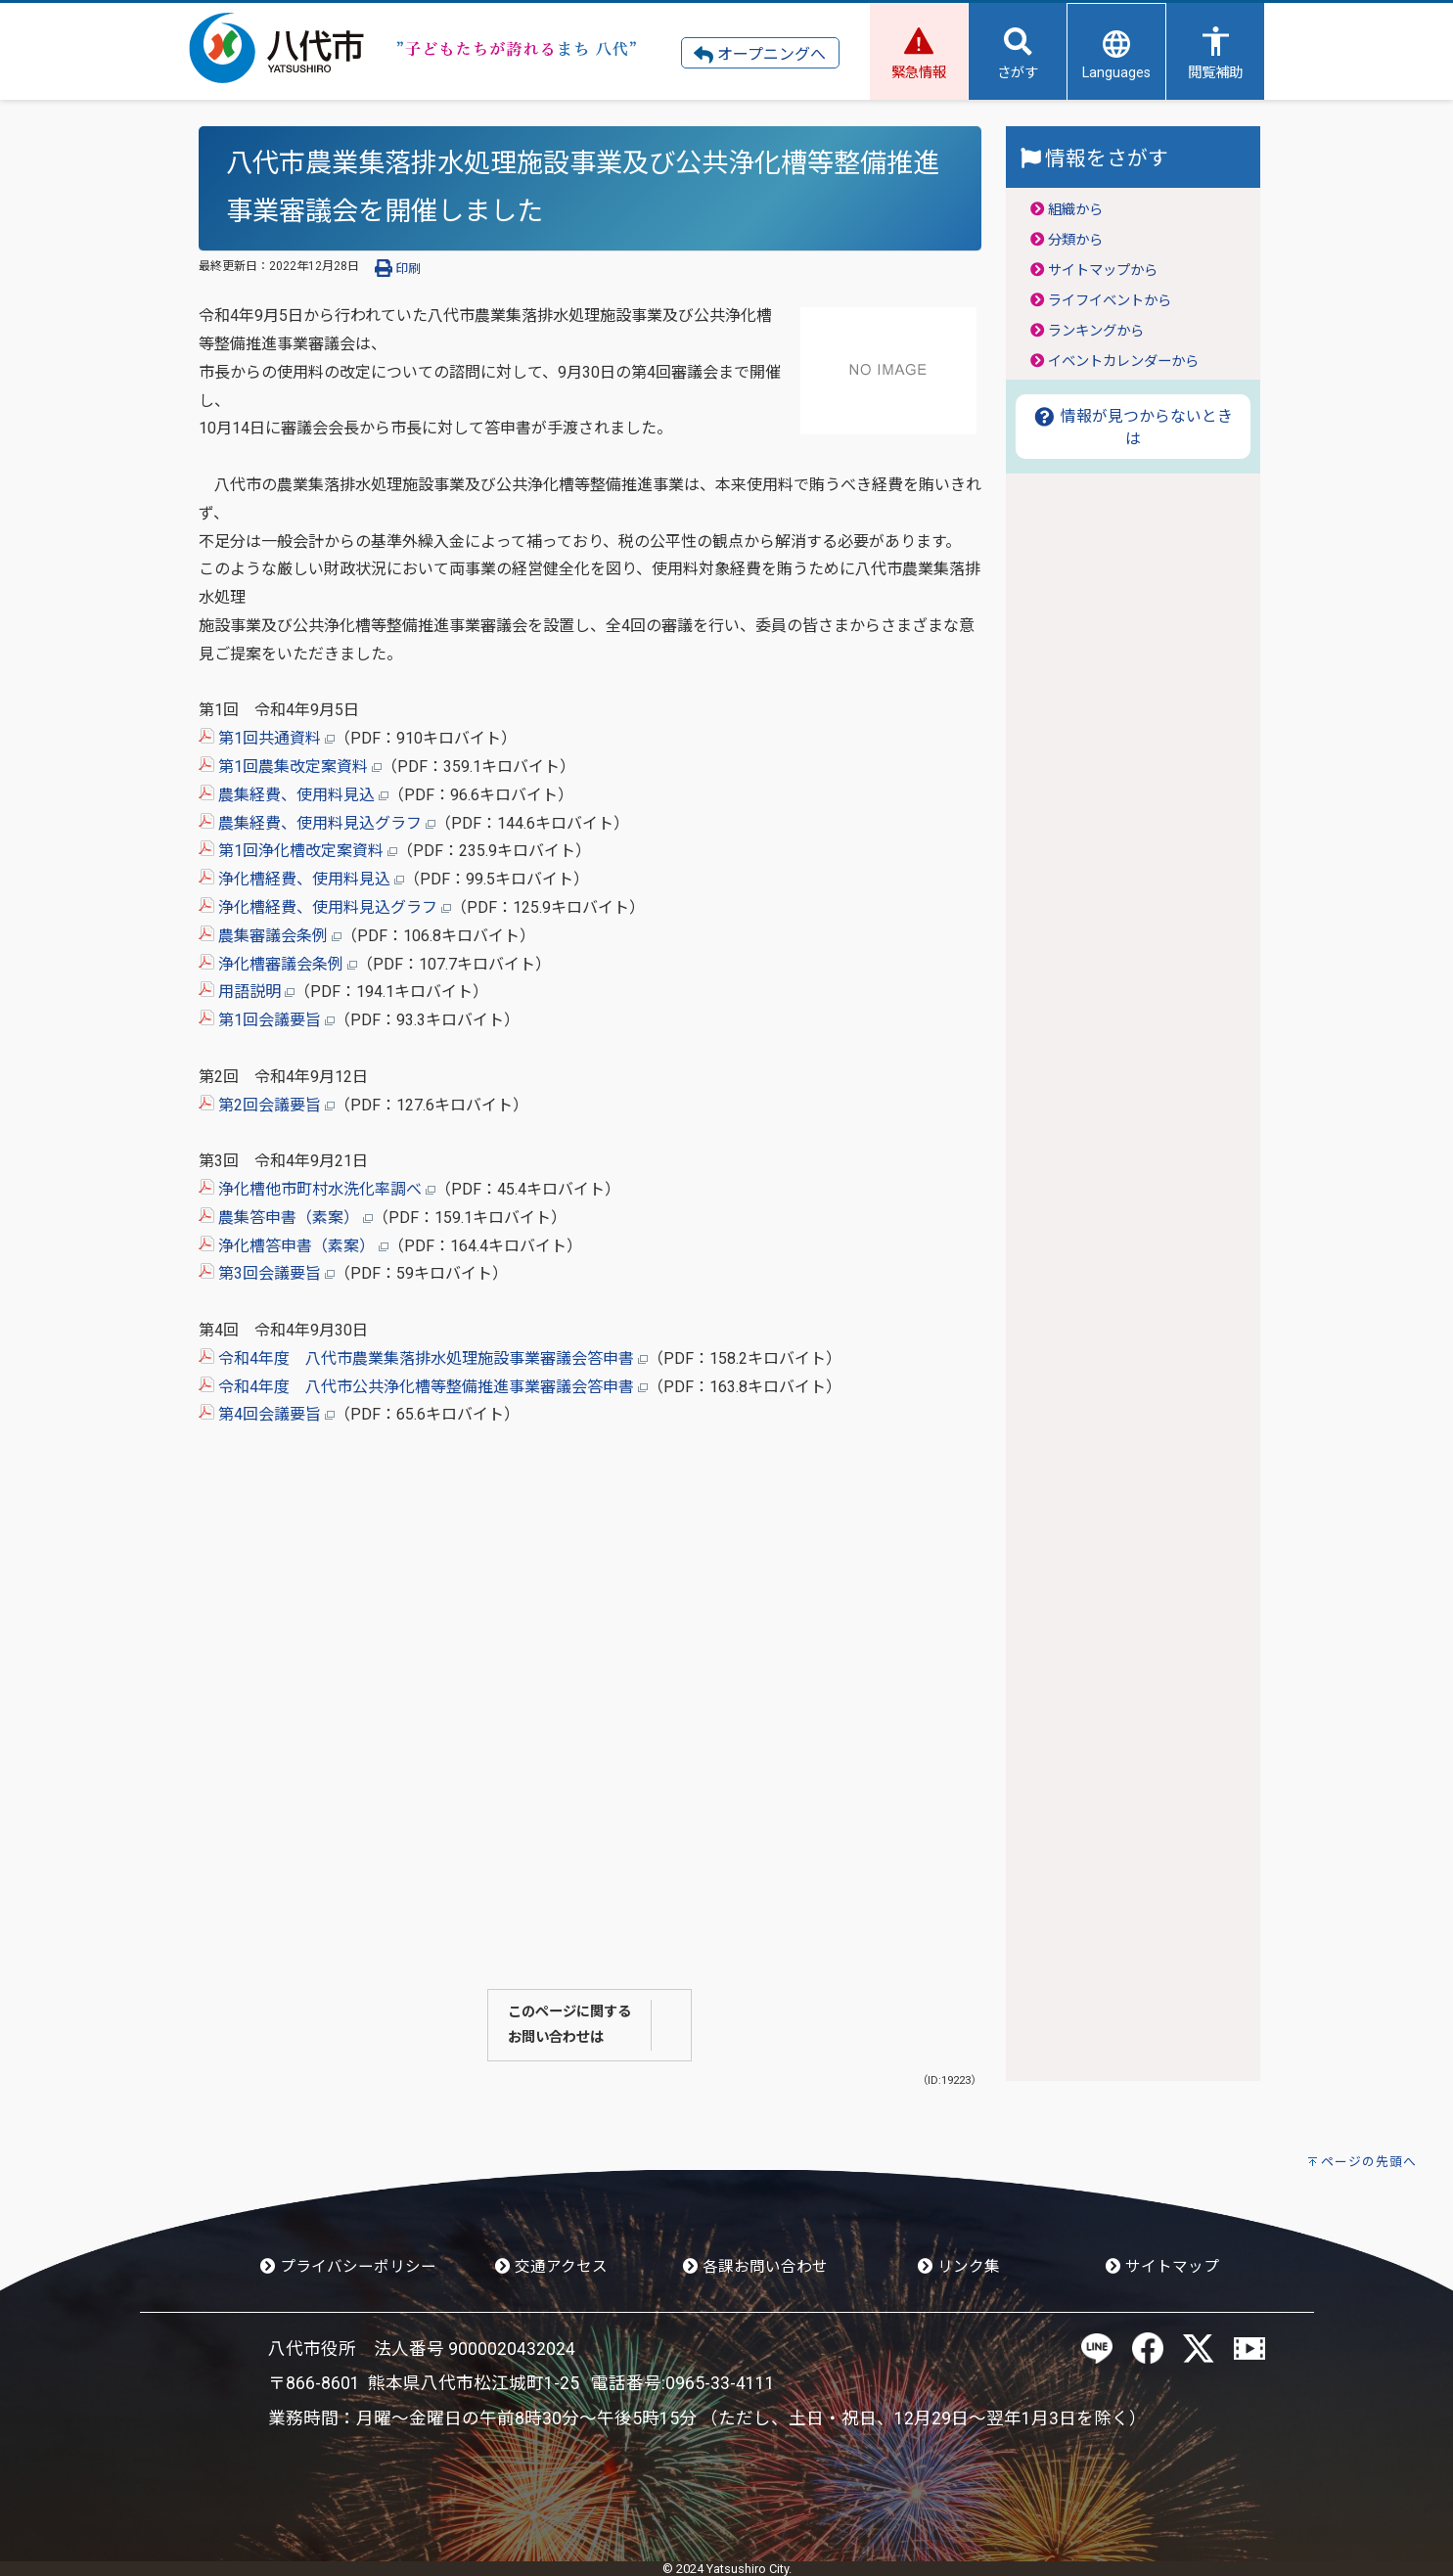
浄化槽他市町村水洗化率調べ (317, 1189)
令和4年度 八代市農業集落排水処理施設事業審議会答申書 (423, 1358)
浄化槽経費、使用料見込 (301, 879)
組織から (1075, 210)
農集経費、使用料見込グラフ (317, 823)
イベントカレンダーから (1123, 361)
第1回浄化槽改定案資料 (298, 850)
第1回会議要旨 (267, 1020)
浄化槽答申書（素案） (293, 1246)
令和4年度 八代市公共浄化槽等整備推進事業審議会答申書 (423, 1387)
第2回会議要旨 (267, 1105)
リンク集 (959, 2267)
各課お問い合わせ (755, 2267)
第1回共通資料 (267, 738)
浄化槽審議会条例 (278, 964)
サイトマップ (1162, 2267)
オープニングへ (760, 55)
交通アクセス (551, 2267)
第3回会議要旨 (267, 1273)
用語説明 (247, 991)
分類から (1075, 240)
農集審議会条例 (270, 935)
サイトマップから (1103, 270)
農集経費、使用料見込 (293, 795)
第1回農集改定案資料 (290, 766)
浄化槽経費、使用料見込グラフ (325, 907)
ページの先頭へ (1369, 2161)
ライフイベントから (1109, 301)
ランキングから (1096, 331)
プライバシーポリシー (348, 2267)
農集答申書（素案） (286, 1217)
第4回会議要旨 (267, 1414)
